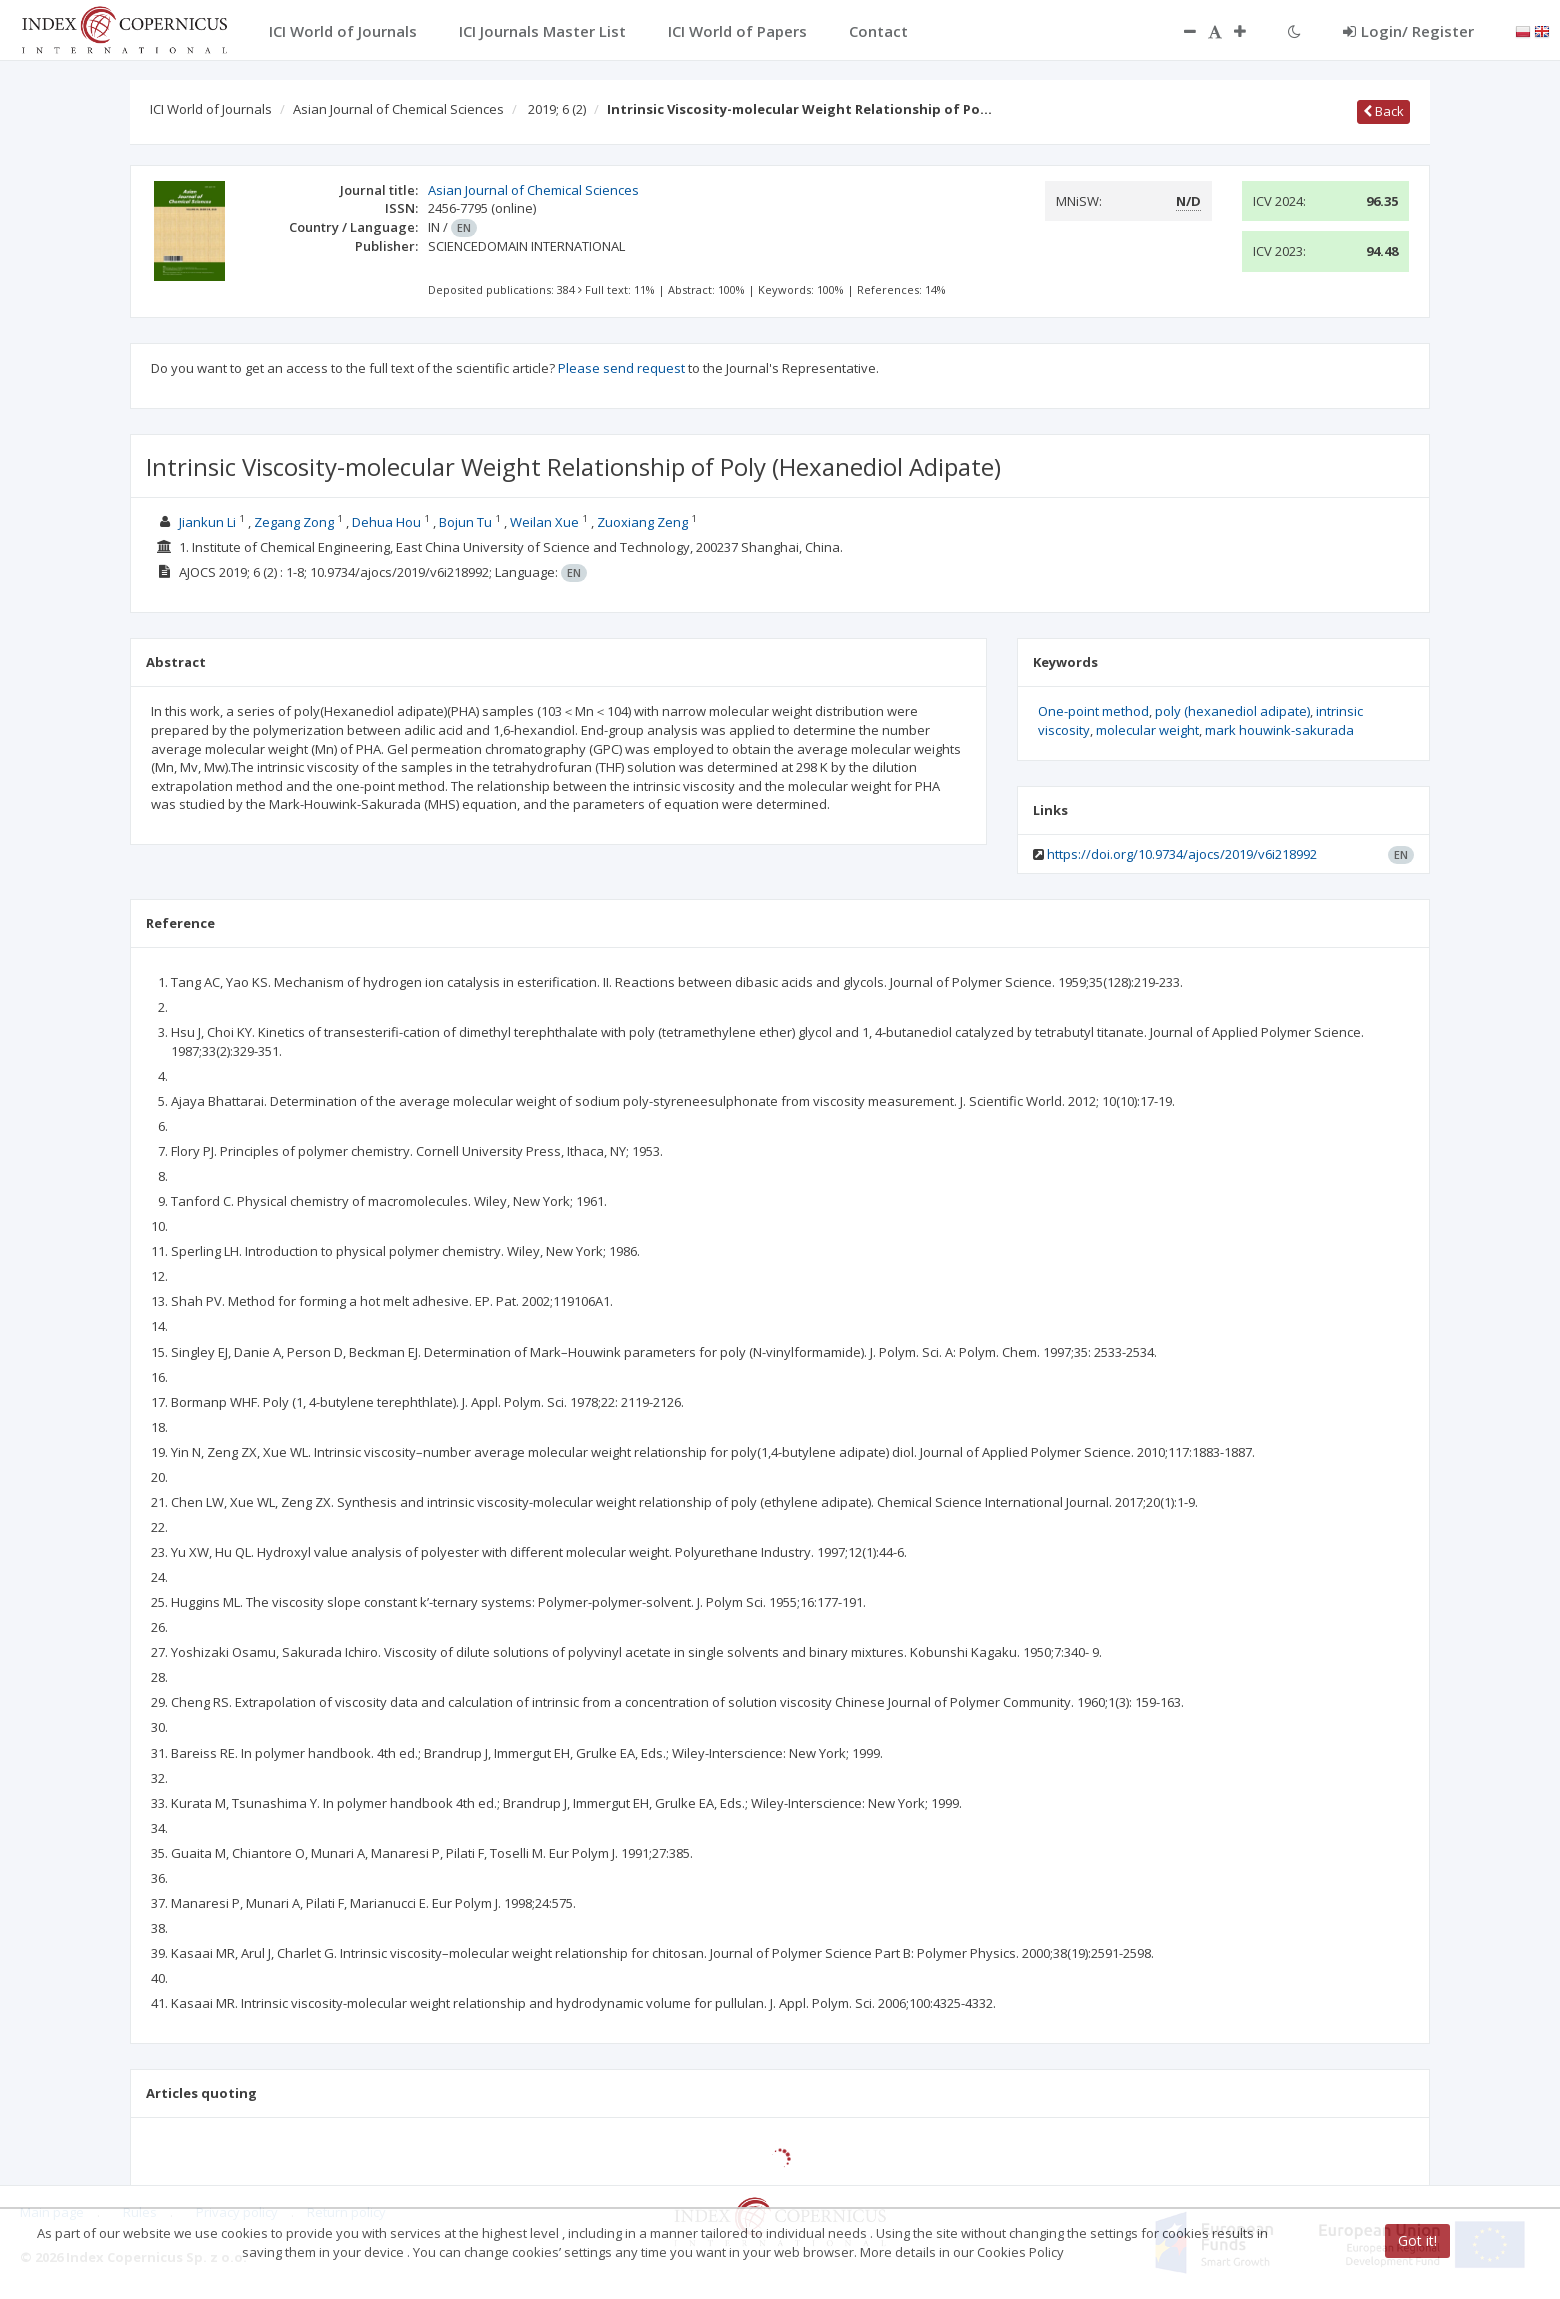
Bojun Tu (465, 522)
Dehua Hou (386, 522)
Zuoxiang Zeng (642, 522)
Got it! (1417, 2240)
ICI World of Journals (211, 109)
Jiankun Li (207, 522)
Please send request (621, 368)
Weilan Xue (544, 522)
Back (1383, 111)
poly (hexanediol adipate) (1232, 711)
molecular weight (1147, 730)
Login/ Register (1408, 31)
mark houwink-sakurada (1279, 730)
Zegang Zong (294, 522)
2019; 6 (557, 109)
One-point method (1093, 711)
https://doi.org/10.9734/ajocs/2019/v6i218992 (1182, 854)
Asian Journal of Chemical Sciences (398, 109)
